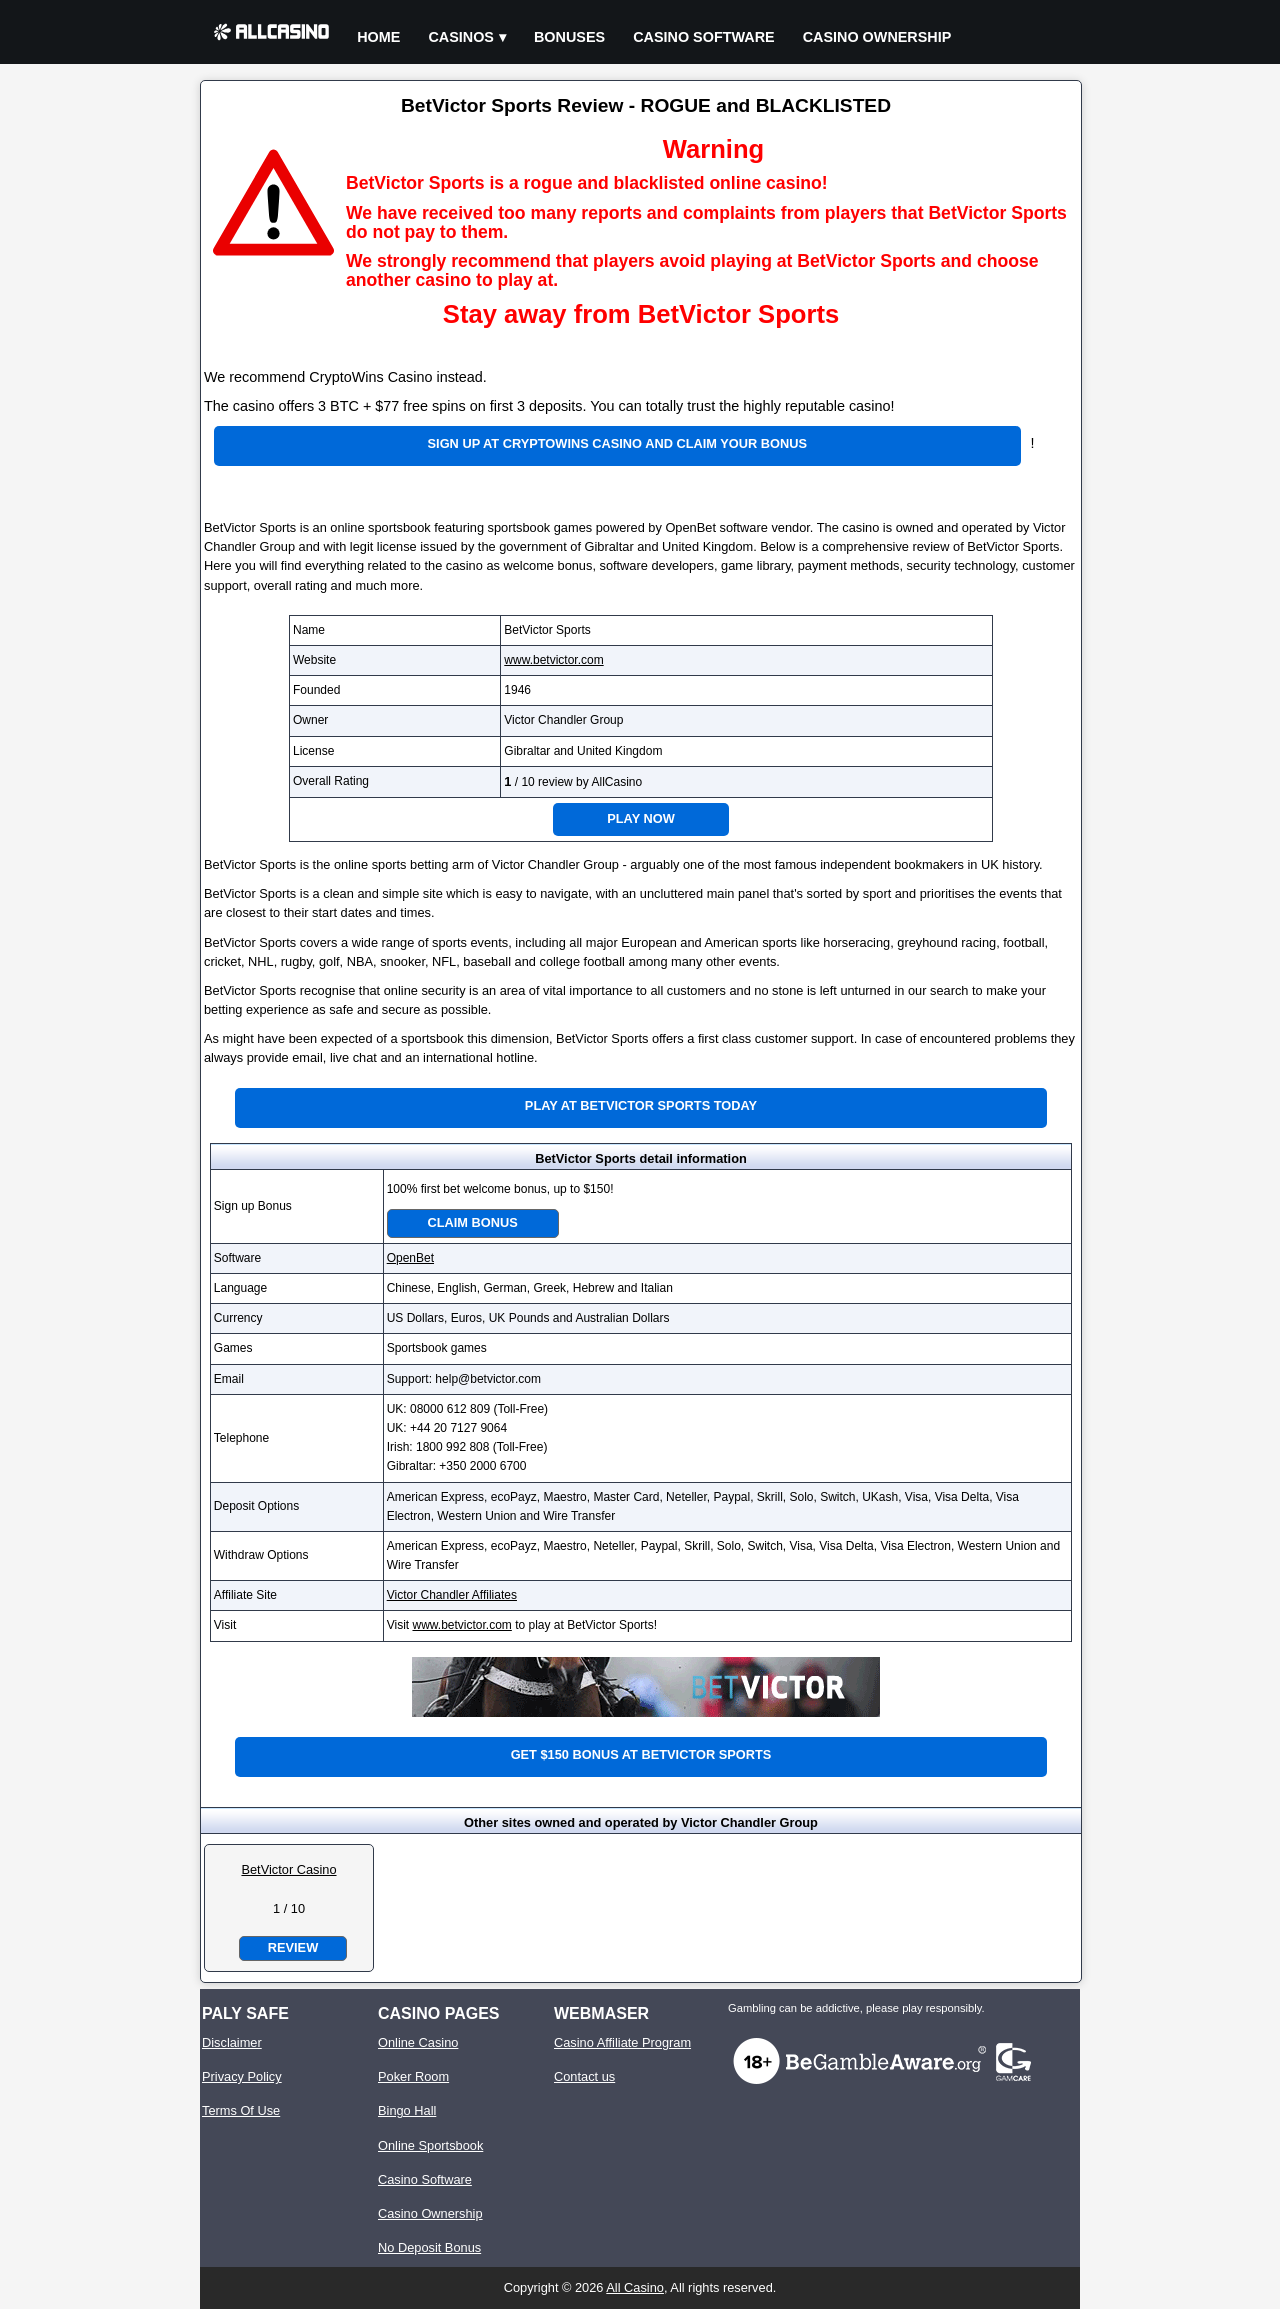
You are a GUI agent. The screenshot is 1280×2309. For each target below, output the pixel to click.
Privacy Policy (242, 2076)
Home (378, 37)
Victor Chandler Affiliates (452, 1595)
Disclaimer (232, 2042)
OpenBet (410, 1258)
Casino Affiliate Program (622, 2042)
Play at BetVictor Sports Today (641, 1105)
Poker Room (413, 2076)
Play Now (641, 818)
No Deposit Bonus (429, 2247)
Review (293, 1947)
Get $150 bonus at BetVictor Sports (641, 1754)
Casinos (461, 37)
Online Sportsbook (430, 2145)
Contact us (584, 2076)
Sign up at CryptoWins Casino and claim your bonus (617, 443)
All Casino (635, 2287)
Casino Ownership (877, 37)
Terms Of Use (241, 2110)
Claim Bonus (473, 1222)
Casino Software (704, 37)
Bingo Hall (407, 2110)
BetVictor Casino (288, 1869)
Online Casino (418, 2042)
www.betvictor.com (553, 660)
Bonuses (569, 37)
